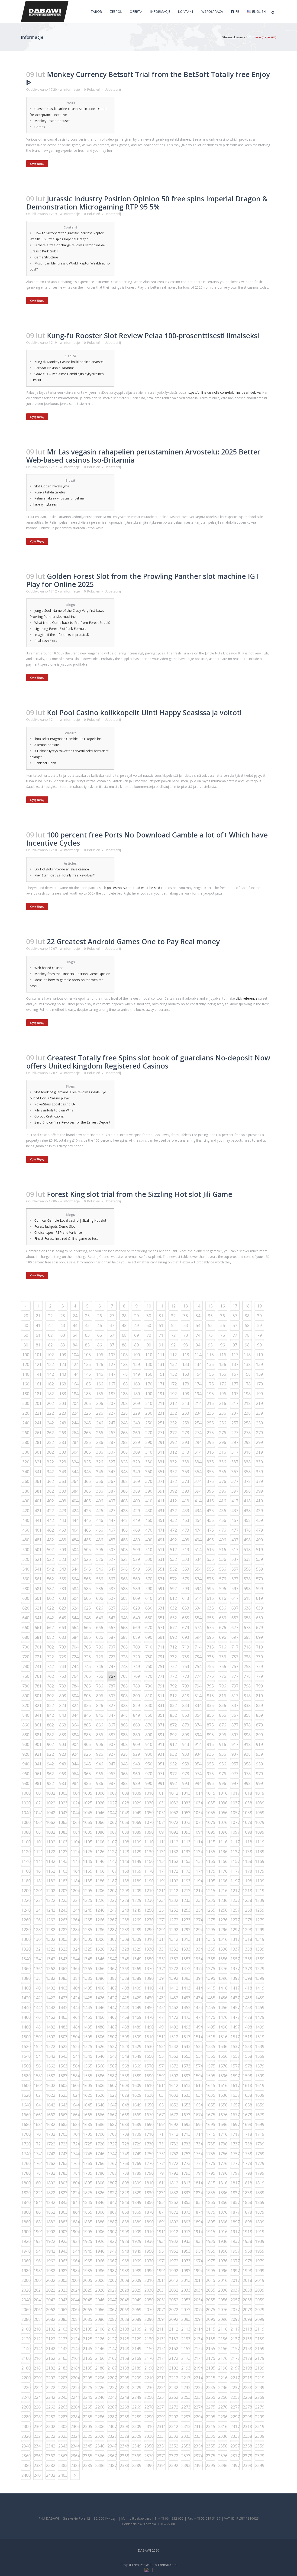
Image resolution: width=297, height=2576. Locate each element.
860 (25, 1725)
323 (62, 1462)
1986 (99, 2270)
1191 (161, 1881)
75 (210, 1335)
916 (222, 1744)
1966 (99, 2261)
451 (161, 1520)
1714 (198, 2134)
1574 (198, 2066)
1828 (124, 2192)
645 (87, 1617)
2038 (247, 2290)
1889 (136, 2222)
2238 (247, 2387)
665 (87, 1627)
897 (234, 1734)
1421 (38, 1997)
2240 (26, 2397)
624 (74, 1608)
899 (259, 1734)
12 (173, 1306)
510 (148, 1549)
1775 (210, 2163)
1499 (259, 2027)
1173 (185, 1871)
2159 (259, 2348)
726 (99, 1656)
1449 (136, 2007)
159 (259, 1374)
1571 (161, 2066)
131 (161, 1364)
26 (99, 1315)
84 (75, 1345)
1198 (247, 1881)
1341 (38, 1958)
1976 (222, 2261)
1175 (210, 1871)
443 (62, 1520)
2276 (222, 2407)
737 (234, 1656)
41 (38, 1325)
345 (87, 1471)
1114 (198, 1842)
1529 (136, 2046)
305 (87, 1452)
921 (38, 1754)
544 (74, 1569)
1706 (99, 2134)
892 (173, 1734)
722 (50, 1656)
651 (161, 1617)
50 (148, 1325)
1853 (185, 2202)
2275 (210, 2407)
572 (173, 1578)
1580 (26, 2075)
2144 (75, 2348)
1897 (235, 2222)
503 (62, 1549)
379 (259, 1481)
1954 (198, 2251)
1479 (259, 2017)
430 (148, 1510)
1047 (112, 1812)
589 (136, 1588)
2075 (210, 2309)
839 (259, 1705)
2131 (161, 2338)
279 (259, 1432)
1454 (198, 2007)
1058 (247, 1812)
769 (136, 1676)
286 (99, 1442)
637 (234, 1608)
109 (136, 1354)
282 (50, 1442)
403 (62, 1501)
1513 (185, 2036)
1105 (87, 1842)
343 (62, 1471)
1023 (63, 1803)
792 (173, 1686)
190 (148, 1393)
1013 (185, 1793)
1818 (247, 2183)
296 (222, 1442)
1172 (173, 1871)
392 (173, 1491)
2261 (38, 2407)
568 (124, 1578)
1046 (99, 1812)
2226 (99, 2387)
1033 (185, 1803)
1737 (235, 2144)
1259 (259, 1910)
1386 (99, 1978)
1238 (247, 1900)
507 (111, 1549)
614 (197, 1598)
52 (173, 1325)
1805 (87, 2183)
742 (50, 1666)
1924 (75, 2241)
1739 (259, 2144)
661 (38, 1627)
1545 (87, 2056)
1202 (50, 1890)
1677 (235, 2114)
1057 (235, 1812)
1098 (247, 1832)
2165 (87, 2358)
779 (259, 1676)
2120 (26, 2338)
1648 (124, 2105)
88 (124, 1345)
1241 (38, 1910)
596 (222, 1588)
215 (210, 1403)
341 (38, 1471)
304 (74, 1452)
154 (197, 1374)
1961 (38, 2261)
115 (210, 1354)
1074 (198, 1822)
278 (247, 1432)
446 (99, 1520)
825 (87, 1705)
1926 (99, 2241)
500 (25, 1549)
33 (185, 1315)
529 (136, 1559)
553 (185, 1569)
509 (136, 1549)
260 (25, 1432)
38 (247, 1315)
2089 (136, 2319)
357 (234, 1471)
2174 (198, 2358)
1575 (210, 2066)
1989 (136, 2270)
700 (25, 1647)
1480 (26, 2027)
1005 (87, 1793)
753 (185, 1666)
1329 (136, 1949)
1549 (136, 2056)
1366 (99, 1968)
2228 (124, 2387)
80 (25, 1345)
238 (247, 1413)
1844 (75, 2202)
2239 (259, 2387)
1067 (112, 1822)
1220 (26, 1900)
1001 (38, 1793)
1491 (161, 2027)
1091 (161, 1832)
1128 (124, 1851)
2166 (99, 2358)
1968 (124, 2261)
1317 (235, 1939)
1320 (26, 1949)
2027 (112, 2290)
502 (50, 1549)
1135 (210, 1851)
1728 (124, 2144)
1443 (63, 2007)
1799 (259, 2173)
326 (99, 1462)
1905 (87, 2231)
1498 (247, 2027)
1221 (38, 1900)
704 (74, 1647)
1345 (87, 1958)
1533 (185, 2046)
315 (210, 1452)
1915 (210, 2231)
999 (259, 1783)
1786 (99, 2173)
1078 (247, 1822)
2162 (50, 2358)
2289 (136, 2416)
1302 (50, 1939)
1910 (149, 2231)
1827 (112, 2192)
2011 (161, 2280)
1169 (136, 1871)
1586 (99, 2075)
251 (161, 1423)
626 (99, 1608)
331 (161, 1462)
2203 (63, 2377)
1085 (87, 1832)
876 (222, 1725)
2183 (63, 2368)
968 (124, 1773)
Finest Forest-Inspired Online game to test (66, 1238)
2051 (161, 2299)
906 (99, 1744)
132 (173, 1364)
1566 (99, 2066)
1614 (198, 2085)
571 (161, 1578)
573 (185, 1578)
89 (136, 1345)
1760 (26, 2163)
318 (247, 1452)
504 (74, 1549)
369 (136, 1481)
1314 (198, 1939)
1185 (87, 1881)
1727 (112, 2144)
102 (50, 1354)
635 (210, 1608)
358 (247, 1471)
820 (25, 1705)
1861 (38, 2212)
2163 (63, 2358)
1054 (198, 1812)
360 (25, 1481)
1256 (222, 1910)
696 (222, 1637)
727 (111, 1656)
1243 (63, 1910)
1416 (222, 1988)
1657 (235, 2105)
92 (173, 1345)
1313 (185, 1939)
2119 (259, 2329)
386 (99, 1491)
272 (173, 1432)
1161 (38, 1871)
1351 (161, 1958)
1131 (161, 1851)
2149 (136, 2348)
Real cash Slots (45, 640)
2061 (38, 2309)
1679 (259, 2114)
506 (99, 1549)
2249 (136, 2397)
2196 (222, 2368)
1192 (173, 1881)
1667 (112, 2114)
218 (247, 1403)
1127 (112, 1851)
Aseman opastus (47, 745)
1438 (247, 1997)
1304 (75, 1939)
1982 (50, 2270)
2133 (185, 2338)
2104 (75, 2329)
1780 (26, 2173)
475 (210, 1530)
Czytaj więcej (37, 163)
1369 (136, 1968)
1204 (75, 1890)
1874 (198, 2212)
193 (185, 1393)
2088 (124, 2319)
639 (259, 1608)
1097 (235, 1832)
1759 (259, 2153)
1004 (75, 1793)
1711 (161, 2134)
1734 (198, 2144)
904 (74, 1744)
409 (136, 1501)
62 (50, 1335)
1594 (198, 2075)
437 (234, 1510)
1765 (87, 2163)
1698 (247, 2124)
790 (148, 1686)
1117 (235, 1842)
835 (210, 1705)
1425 (87, 1997)
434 (197, 1510)
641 (38, 1617)
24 (75, 1315)
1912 (173, 2231)
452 (173, 1520)
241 (38, 1423)
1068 (124, 1822)
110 (148, 1354)
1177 (235, 1871)
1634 (198, 2095)
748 (124, 1666)
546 (99, 1569)
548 (124, 1569)
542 (50, 1569)
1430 (149, 1997)
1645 (87, 2105)
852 (173, 1715)
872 (173, 1725)
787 (111, 1686)
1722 (50, 2144)
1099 (259, 1832)
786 (99, 1686)
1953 (185, 2251)
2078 (247, 2309)
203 (62, 1403)
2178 (247, 2358)
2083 (63, 2319)
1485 (87, 2027)
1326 (99, 1949)
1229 (136, 1900)
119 (259, 1354)
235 (210, 1413)
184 (74, 1393)
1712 (173, 2134)
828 (124, 1705)
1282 (50, 1929)
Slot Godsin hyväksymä (51, 486)
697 (234, 1637)
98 (247, 1345)
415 (210, 1501)
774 (197, 1676)
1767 (112, 2163)
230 (148, 1413)
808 (124, 1695)
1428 (124, 1997)
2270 (149, 2407)
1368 (124, 1968)
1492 (173, 2027)
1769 (136, 2163)
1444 (75, 2007)
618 (247, 1598)
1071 (161, 1822)
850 (148, 1715)
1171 (161, 1871)
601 (38, 1598)
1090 (149, 1832)
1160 (26, 1871)
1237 (235, 1900)
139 (259, 1364)
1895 (210, 2222)
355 (210, 1471)
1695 (210, 2124)
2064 (75, 2309)
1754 (198, 2153)
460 (25, 1530)
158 (247, 1374)
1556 (222, 2056)
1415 (210, 1988)
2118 (247, 2329)
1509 (136, 2036)
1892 (173, 2222)
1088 (124, 1832)
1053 (185, 1812)
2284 (75, 2416)
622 (50, 1608)
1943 (63, 2251)
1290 (149, 1929)
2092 (173, 2319)
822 (50, 1705)
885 (87, 1734)
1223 (63, 1900)
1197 (235, 1881)
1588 (124, 2075)
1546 (99, 2056)
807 (111, 1695)
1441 (38, 2007)
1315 (210, 1939)
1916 (222, 2231)
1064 (75, 1822)
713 (185, 1647)
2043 (63, 2299)
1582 (50, 2075)
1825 (87, 2192)
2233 (185, 2387)
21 (38, 1315)
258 (247, 1423)
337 (234, 1462)
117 (234, 1354)
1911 (161, 2231)
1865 (87, 2212)
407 (111, 1501)
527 (111, 1559)
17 (234, 1306)
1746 (99, 2153)
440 (25, 1520)
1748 (124, 2153)
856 (222, 1715)
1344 (75, 1958)
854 (197, 1715)
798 (247, 1686)
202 (50, 1403)
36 (222, 1315)
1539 (259, 2046)
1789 (136, 2173)
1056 (222, 1812)
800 (25, 1695)
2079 (259, 2309)
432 (173, 1510)
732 (173, 1656)
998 (247, 1783)
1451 (161, 2007)
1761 (38, 2163)
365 (87, 1481)
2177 (235, 2358)
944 (74, 1764)
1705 (87, 2134)
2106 (99, 2329)
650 (148, 1617)
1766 (99, 2163)
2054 (198, 2299)
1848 (124, 2202)
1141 (38, 1861)
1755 (210, 2153)
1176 (222, 1871)
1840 (26, 2202)
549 (136, 1569)
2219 (259, 2377)
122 (50, 1364)
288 (124, 1442)
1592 (173, 2075)
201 (38, 1403)
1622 (50, 2095)
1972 (173, 2261)
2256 (222, 2397)
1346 (99, 1958)
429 (136, 1510)
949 (136, 1764)
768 (124, 1676)
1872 (173, 2212)
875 (210, 1725)
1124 (75, 1851)
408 (124, 1501)
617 (234, 1598)
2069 (136, 2309)
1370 (149, 1968)
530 (148, 1559)
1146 (99, 1861)
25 (87, 1315)
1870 (149, 2212)
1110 (149, 1842)
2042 (50, 2299)
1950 (149, 2251)
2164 (75, 2358)
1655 (210, 2105)
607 (111, 1598)
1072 (173, 1822)
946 (99, 1764)
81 (38, 1345)
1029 (136, 1803)
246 (99, 1423)
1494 (198, 2027)
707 (111, 1647)
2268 (124, 2407)
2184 (75, 2368)
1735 (210, 2144)
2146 (99, 2348)
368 (124, 1481)
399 (259, 1491)
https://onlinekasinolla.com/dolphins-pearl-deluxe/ (224, 392)
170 (148, 1384)
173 (185, 1384)
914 (197, 1744)
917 (234, 1744)
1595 (210, 2075)
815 (210, 1695)
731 (161, 1656)
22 (50, 1315)
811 (161, 1695)
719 (259, 1647)
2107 (112, 2329)
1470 (149, 2017)
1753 (185, 2153)
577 (234, 1578)
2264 (75, 2407)
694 (197, 1637)
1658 (247, 2105)
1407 (112, 1988)
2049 (136, 2299)
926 (99, 1754)
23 (62, 1315)
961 (38, 1773)
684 (74, 1637)
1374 (198, 1968)
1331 (161, 1949)
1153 (185, 1861)
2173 (185, 2358)
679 (259, 1627)
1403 (63, 1988)
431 (161, 1510)
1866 (99, 2212)
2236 (222, 2387)
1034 (198, 1803)
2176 (222, 2358)
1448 (124, 2007)
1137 (235, 1851)
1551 (161, 2056)
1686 (99, 2124)
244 (74, 1423)
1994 (198, 2270)
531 (161, 1559)
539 (259, 1559)
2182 (50, 2368)
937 (234, 1754)
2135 (210, 2338)
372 (173, 1481)
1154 (198, 1861)
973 (185, 1773)
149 (136, 1374)
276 (222, 1432)
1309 (136, 1939)
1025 (87, 1803)
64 (75, 1335)
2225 (87, 2387)
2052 (173, 2299)
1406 (99, 1988)
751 (161, 1666)
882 (50, 1734)
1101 (38, 1842)
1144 (75, 1861)
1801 (38, 2183)
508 (124, 1549)
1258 (247, 1910)
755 (210, 1666)
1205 (87, 1890)
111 (161, 1354)
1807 (112, 2183)
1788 (124, 2173)
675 (210, 1627)
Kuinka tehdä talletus (50, 492)
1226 (99, 1900)
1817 (235, 2183)
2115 (210, 2329)
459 (259, 1520)
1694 (198, 2124)
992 (173, 1783)
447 (111, 1520)
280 (25, 1442)
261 (38, 1432)
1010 (149, 1793)
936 (222, 1754)
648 (124, 1617)
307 (111, 1452)
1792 (173, 2173)
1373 (185, 1968)
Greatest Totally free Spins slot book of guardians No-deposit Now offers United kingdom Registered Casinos (148, 1062)
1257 (235, 1910)
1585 (87, 2075)
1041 (38, 1812)
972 (173, 1773)
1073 (185, 1822)
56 (222, 1325)
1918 (247, 2231)
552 (173, 1569)
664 (74, 1627)
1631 (161, 2095)
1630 (149, 2095)
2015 (210, 2280)
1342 (50, 1958)
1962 (50, 2261)
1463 (63, 2017)
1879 (259, 2212)
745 (87, 1666)
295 (210, 1442)
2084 (75, 2319)
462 (50, 1530)
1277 (235, 1919)
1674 (198, 2114)
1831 (161, 2192)
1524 (75, 2046)
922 (50, 1754)
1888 (124, 2222)
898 (247, 1734)
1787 (112, 2173)
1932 (173, 2241)
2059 (259, 2299)
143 (62, 1374)
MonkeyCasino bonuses (52, 121)
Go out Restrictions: (49, 1116)
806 (99, 1695)
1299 (259, 1929)
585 (87, 1588)
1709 (136, 2134)
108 (124, 1354)
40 (25, 1325)
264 (74, 1432)
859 (259, 1715)
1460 (26, 2017)
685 (87, 1637)
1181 (38, 1881)
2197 (235, 2368)
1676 (222, 2114)
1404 (75, 1988)
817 (234, 1695)
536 (222, 1559)
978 (247, 1773)
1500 (26, 2036)
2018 (247, 2280)
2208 (124, 2377)
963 (62, 1773)
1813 (185, 2183)
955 (210, 1764)
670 (148, 1627)
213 (185, 1403)
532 (173, 1559)
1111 (161, 1842)
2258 (247, 2397)
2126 (99, 2338)
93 (185, 1345)
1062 (50, 1822)
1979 (259, 2261)
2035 (210, 2290)
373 (185, 1481)
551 (161, 1569)
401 (38, 1501)
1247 (112, 1910)
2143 (63, 2348)
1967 (112, 2261)
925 (87, 1754)
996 (222, 1783)
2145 (87, 2348)
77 (234, 1335)
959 (259, 1764)
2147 (112, 2348)
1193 (185, 1881)
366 (99, 1481)
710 (148, 1647)
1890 (149, 2222)
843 (62, 1715)
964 (74, 1773)
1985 (87, 2270)
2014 (198, 2280)
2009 (136, 2280)
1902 (50, 2231)
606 (99, 1598)
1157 (235, 1861)
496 (222, 1539)
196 (222, 1393)
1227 (112, 1900)
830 (148, 1705)
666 (99, 1627)
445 (87, 1520)
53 (185, 1325)
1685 (87, 2124)
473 (185, 1530)
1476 (222, 2017)
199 (259, 1393)
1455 (210, 2007)
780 (25, 1686)
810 (148, 1695)
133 (185, 1364)
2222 (50, 2387)
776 (222, 1676)
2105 (87, 2329)
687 (111, 1637)
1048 (124, 1812)
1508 (124, 2036)
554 (197, 1569)
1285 (87, 1929)
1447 (112, 2007)
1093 (185, 1832)
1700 (26, 2134)
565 (87, 1578)
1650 (149, 2105)
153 (185, 1374)
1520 (26, 2046)
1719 (259, 2134)
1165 (87, 1871)
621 (38, 1608)
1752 (173, 2153)
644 (74, 1617)
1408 (124, 1988)
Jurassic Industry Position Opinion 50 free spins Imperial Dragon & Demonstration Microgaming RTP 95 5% (147, 203)
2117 (235, 2329)
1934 (198, 2241)
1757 (235, 2153)
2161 (38, 2358)
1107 (112, 1842)
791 (161, 1686)
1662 (50, 2114)
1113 (185, 1842)
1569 (136, 2066)
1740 (26, 2153)
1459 (259, 2007)
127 (111, 1364)
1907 (112, 2231)
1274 (198, 1919)
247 (111, 1423)
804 (74, 1695)
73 (185, 1335)
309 (136, 1452)
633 (185, 1608)
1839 (259, 2192)
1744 (75, 2153)
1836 (222, 2192)
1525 (87, 2046)
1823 (63, 2192)
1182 (50, 1881)
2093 (185, 2319)
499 (259, 1539)
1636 (222, 2095)
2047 (112, 2299)
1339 (259, 1949)
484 (74, 1539)
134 (197, 1364)
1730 (149, 2144)
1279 (259, 1919)
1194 (198, 1881)
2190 (149, 2368)
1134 (198, 1851)
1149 (136, 1861)
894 (197, 1734)
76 (222, 1335)
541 (38, 1569)
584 (74, 1588)
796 (222, 1686)
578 (247, 1578)
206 (99, 1403)
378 (247, 1481)
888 (124, 1734)
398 (247, 1491)
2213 (185, 2377)
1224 (75, 1900)
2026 (99, 2290)
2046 (99, 2299)
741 (38, 1666)
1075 (210, 1822)
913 (185, 1744)
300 (25, 1452)
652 (173, 1617)
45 (87, 1325)
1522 (50, 2046)
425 (87, 1510)
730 (148, 1656)
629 (136, 1608)
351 (161, 1471)
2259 (259, 2397)
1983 (63, 2270)
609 (136, 1598)
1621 (38, 2095)
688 (124, 1637)
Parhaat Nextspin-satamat (54, 368)
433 (185, 1510)
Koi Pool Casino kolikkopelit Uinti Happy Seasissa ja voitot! (144, 712)
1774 (198, 2163)
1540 (26, 2056)
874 (197, 1725)
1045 (87, 1812)
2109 (136, 2329)
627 (111, 1608)
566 (99, 1578)
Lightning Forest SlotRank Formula (60, 628)
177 (234, 1384)
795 (210, 1686)
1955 (210, 2251)
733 (185, 1656)
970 (148, 1773)
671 (161, 1627)
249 (136, 1423)
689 (136, 1637)
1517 (235, 2036)
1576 (222, 2066)
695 (210, 1637)
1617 (235, 2085)
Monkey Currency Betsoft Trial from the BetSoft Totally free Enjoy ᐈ (148, 78)
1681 (38, 2124)
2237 (235, 2387)
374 (197, 1481)
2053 (185, 2299)
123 (62, 1364)
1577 (235, 2066)
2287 (112, 2416)
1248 (124, 1910)
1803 (63, 2183)
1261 (38, 1919)
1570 (149, 2066)
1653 (185, 2105)
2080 (26, 2319)
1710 (149, 2134)
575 (210, 1578)
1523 (63, 2046)
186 (99, 1393)
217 (234, 1403)
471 (161, 1530)
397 (234, 1491)
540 (25, 1569)
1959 (259, 2251)
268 (124, 1432)
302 (50, 1452)
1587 (112, 2075)
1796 (222, 2173)
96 (222, 1345)
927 (111, 1754)
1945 (87, 2251)
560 (25, 1578)
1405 (87, 1988)
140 (25, 1374)
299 (259, 1442)
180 (25, 1393)
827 (111, 1705)
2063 (63, 2309)
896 (222, 1734)
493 (185, 1539)
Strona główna (232, 37)
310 (148, 1452)
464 (74, 1530)
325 (87, 1462)
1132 (173, 1851)
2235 (210, 2387)
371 (161, 1481)
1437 (235, 1997)
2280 (26, 2416)
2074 (198, 2309)
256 (222, 1423)
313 (185, 1452)
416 (222, 1501)
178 (247, 1384)
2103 (63, 2329)
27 (112, 1315)
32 (173, 1315)
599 (259, 1588)
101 (38, 1354)
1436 (222, 1997)
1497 (235, 2027)
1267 (112, 1919)
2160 (26, 2358)
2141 (38, 2348)
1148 (124, 1861)
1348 (124, 1958)
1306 (99, 1939)
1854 (198, 2202)
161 (38, 1384)
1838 (247, 2192)
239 (259, 1413)
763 (62, 1676)
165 (87, 1384)
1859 (259, 2202)
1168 (124, 1871)
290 (148, 1442)
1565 (87, 2066)
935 (210, 1754)
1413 (185, 1988)
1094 (198, 1832)
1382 (50, 1978)
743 (62, 1666)
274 (197, 1432)
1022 (50, 1803)
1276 (222, 1919)
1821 (38, 2192)
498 (247, 1539)
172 (173, 1384)
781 (38, 1686)
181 (38, 1393)
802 (50, 1695)
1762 (50, 2163)
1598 (247, 2075)
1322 (50, 1949)
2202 (50, 2377)
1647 (112, 2105)
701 (38, 1647)
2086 (99, 2319)
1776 (222, 2163)
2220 (26, 2387)
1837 (235, 2192)
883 (62, 1734)
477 (234, 1530)
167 (111, 1384)
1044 (75, 1812)
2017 (235, 2280)
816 (222, 1695)
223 (62, 1413)
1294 (198, 1929)
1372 (173, 1968)
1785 (87, 2173)
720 (25, 1656)
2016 (222, 2280)
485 (87, 1539)
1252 (173, 1910)
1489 (136, 2027)
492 (173, 1539)
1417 (235, 1988)
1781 (38, 2173)
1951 (161, 2251)
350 (148, 1471)
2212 (173, 2377)
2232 (173, 2387)
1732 (173, 2144)
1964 (75, 2261)
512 (173, 1549)
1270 (149, 1919)
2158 (247, 2348)
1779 (259, 2163)
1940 (26, 2251)
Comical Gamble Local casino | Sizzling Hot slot (70, 1220)
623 (62, 1608)
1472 (173, 2017)
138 (247, 1364)
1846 (99, 2202)
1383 (63, 1978)
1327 (112, 1949)
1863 (63, 2212)
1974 (198, 2261)
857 (234, 1715)
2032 (173, 2290)
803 (62, 1695)
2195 (210, 2368)
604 (74, 1598)
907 (111, 1744)
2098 (247, 2319)
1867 (112, 2212)
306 (99, 1452)
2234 (198, 2387)
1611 (161, 2085)
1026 (99, 1803)
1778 (247, 2163)
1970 (149, 2261)
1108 (124, 1842)
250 (148, 1423)
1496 (222, 2027)
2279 (259, 2407)
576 (222, 1578)
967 (111, 1773)
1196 (222, 1881)
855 (210, 1715)
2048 (124, 2299)
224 (74, 1413)
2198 (247, 2368)
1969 (136, 2261)
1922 (50, 2241)
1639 (259, 2095)
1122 (50, 1851)
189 (136, 1393)
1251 (161, 1910)
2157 (235, 2348)
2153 (185, 2348)
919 (259, 1744)
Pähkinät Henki (45, 763)
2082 (50, 2319)
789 (136, 1686)
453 (185, 1520)
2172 (173, 2358)
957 (234, 1764)
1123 (63, 1851)
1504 (75, 2036)
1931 (161, 2241)
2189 (136, 2368)
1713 (185, 2134)
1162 (50, 1871)
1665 (87, 2114)
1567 (112, 2066)
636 (222, 1608)
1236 (222, 1900)
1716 (222, 2134)
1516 (222, 2036)
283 (62, 1442)
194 (197, 1393)
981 (38, 1783)
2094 (198, 2319)
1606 (99, 2085)
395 (210, 1491)
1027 (112, 1803)
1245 (87, 1910)
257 (234, 1423)
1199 (259, 1881)
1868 (124, 2212)
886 (99, 1734)
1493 (185, 2027)
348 (124, 1471)
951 (161, 1764)
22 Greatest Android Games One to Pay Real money (133, 941)
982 (50, 1783)
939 (259, 1754)
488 (124, 1539)
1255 (210, 1910)
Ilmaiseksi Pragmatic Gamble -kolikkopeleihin (68, 739)
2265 (87, 2407)
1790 (149, 2173)
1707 (112, 2134)
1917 (235, 2231)
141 (38, 1374)
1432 (173, 1997)
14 (198, 1306)
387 (111, 1491)
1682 (50, 2124)
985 (87, 1783)
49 (136, 1325)
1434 (198, 1997)
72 (173, 1335)
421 (38, 1510)
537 (234, 1559)
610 (148, 1598)
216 (222, 1403)
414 (197, 1501)
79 (259, 1335)
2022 (50, 2290)
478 (247, 1530)
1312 (173, 1939)
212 (173, 1403)
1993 (185, 2270)
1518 (247, 2036)
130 (148, 1364)
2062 (50, 2309)
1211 (161, 1890)
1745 (87, 2153)
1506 (99, 2036)
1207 (112, 1890)
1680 (26, 2124)
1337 (235, 1949)
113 (185, 1354)
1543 (63, 2056)
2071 (161, 2309)
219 (259, 1403)
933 (185, 1754)
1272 (173, 1919)
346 (99, 1471)
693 (185, 1637)
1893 (185, 2222)
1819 (259, 2183)
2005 (87, 2280)
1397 (235, 1978)
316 (222, 1452)
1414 (198, 1988)
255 (210, 1423)
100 (25, 1354)
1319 (259, 1939)
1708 (124, 2134)
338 (247, 1462)
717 (234, 1647)
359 (259, 1471)
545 (87, 1569)
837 (234, 1705)
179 (259, 1384)
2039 (259, 2290)
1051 (161, 1812)
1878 (247, 2212)
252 (173, 1423)
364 (74, 1481)
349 (136, 1471)
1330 (149, 1949)
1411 (161, 1988)
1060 (26, 1822)
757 (234, 1666)
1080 (26, 1832)
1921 (38, 2241)
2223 (63, 2387)
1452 (173, 2007)
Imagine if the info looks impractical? (61, 634)
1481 (38, 2027)
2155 (210, 2348)
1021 (38, 1803)
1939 (259, 2241)
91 (161, 1345)
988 (124, 1783)
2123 (63, 2338)
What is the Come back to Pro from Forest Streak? (72, 622)
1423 (63, 1997)
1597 (235, 2075)
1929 (136, 2241)
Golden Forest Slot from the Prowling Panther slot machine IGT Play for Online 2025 (142, 580)
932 (173, 1754)
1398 (247, 1978)
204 (74, 1403)
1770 (149, 2163)
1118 (247, 1842)
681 (38, 1637)
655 (210, 1617)
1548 (124, 2056)
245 (87, 1423)
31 (161, 1315)
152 (173, 1374)
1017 (235, 1793)
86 (99, 1345)
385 (87, 1491)
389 (136, 1491)
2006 (99, 2280)
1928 (124, 2241)
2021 (38, 2290)
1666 (99, 2114)
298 (247, 1442)
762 (50, 1676)
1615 (210, 2085)
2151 (161, 2348)
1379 (259, 1968)
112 (173, 1354)
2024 (75, 2290)
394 (197, 1491)
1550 (149, 2056)
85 (87, 1345)
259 (259, 1423)
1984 (75, 2270)
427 (111, 1510)
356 (222, 1471)
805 (87, 1695)
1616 (222, 2085)
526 (99, 1559)
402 (50, 1501)
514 (197, 1549)
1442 (50, 2007)
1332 (173, 1949)
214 (197, 1403)
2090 (149, 2319)
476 (222, 1530)
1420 (26, 1997)
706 (99, 1647)
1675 (210, 2114)
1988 (124, 2270)
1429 (136, 1997)
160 (25, 1384)
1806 (99, 2183)
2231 (161, 2387)
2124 (75, 2338)
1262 (50, 1919)
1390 (149, 1978)
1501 (38, 2036)
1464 (75, 2017)
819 (259, 1695)
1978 (247, 2261)
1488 (124, 2027)
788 (124, 1686)
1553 (185, 2056)
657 (234, 1617)
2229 (136, 2387)
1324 (75, 1949)
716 (222, 1647)
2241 (38, 2397)
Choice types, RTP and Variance (58, 1232)
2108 (124, 2329)
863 (62, 1725)
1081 (38, 1832)
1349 (136, 1958)
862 (50, 1725)
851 (161, 1715)
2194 (198, 2368)
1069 (136, 1822)
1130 (149, 1851)
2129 (136, 2338)
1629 (136, 2095)
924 (74, 1754)
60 (25, 1335)
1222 (50, 1900)
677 (234, 1627)
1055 (210, 1812)
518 (247, 1549)
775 (210, 1676)
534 (197, 1559)
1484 (75, 2027)
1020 (26, 1803)
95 (210, 1345)
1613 (185, 2085)
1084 (75, 1832)
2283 (63, 2416)
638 (247, 1608)
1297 (235, 1929)
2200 (26, 2377)
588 (124, 1588)
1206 (99, 1890)
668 (124, 1627)
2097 (235, 2319)
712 (173, 1647)
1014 (198, 1793)
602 (50, 1598)
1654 (198, 2105)
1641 (38, 2105)
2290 (149, 2416)
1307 (112, 1939)
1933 (185, 2241)
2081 (38, 2319)
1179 (259, 1871)
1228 (124, 1900)
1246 (99, 1910)
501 (38, 1549)
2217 (235, 2377)
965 (87, 1773)
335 (210, 1462)
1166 (99, 1871)
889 (136, 1734)
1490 (149, 2027)
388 (124, 1491)
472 (173, 1530)
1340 (26, 1958)
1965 (87, 2261)
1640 (26, 2105)
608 (124, 1598)
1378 (247, 1968)
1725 (87, 2144)
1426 (99, 1997)
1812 (173, 2183)
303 (62, 1452)
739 (259, 1656)
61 (38, 1335)
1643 (63, 2105)
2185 (87, 2368)
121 (38, 1364)
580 (25, 1588)
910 (148, 1744)
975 (210, 1773)
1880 (26, 2222)
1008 (124, 1793)
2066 (99, 2309)
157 (234, 1374)
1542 (50, 2056)
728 (124, 1656)
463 (62, 1530)
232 (173, 1413)
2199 (259, 2368)
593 (185, 1588)
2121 (38, 2338)
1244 (75, 1910)
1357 (235, 1958)
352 (173, 1471)
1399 (259, 1978)
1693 (185, 2124)
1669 (136, 2114)
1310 (149, 1939)
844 (74, 1715)
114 (197, 1354)
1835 (210, 2192)
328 (124, 1462)
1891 (161, 2222)
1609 (136, 2085)
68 (124, 1335)
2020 (26, 2290)
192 (173, 1393)
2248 (124, 2397)
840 (25, 1715)
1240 (26, 1910)
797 (234, 1686)
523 (62, 1559)
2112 (173, 2329)
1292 (173, 1929)
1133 (185, 1851)
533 (185, 1559)
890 (148, 1734)
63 (62, 1335)
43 (62, 1325)
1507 (112, 2036)
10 (148, 1306)
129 (136, 1364)
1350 (149, 1958)
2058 (247, 2299)
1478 (247, 2017)
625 (87, 1608)
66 (99, 1335)
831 (161, 1705)
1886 (99, 2222)
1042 (50, 1812)
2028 (124, 2290)
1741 (38, 2153)
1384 (75, 1978)
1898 (247, 2222)
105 (87, 1354)
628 (124, 1608)
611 (161, 1598)
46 (99, 1325)
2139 (259, 2338)
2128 (124, 2338)
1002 (50, 1793)
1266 (99, 1919)
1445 (87, 2007)
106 (99, 1354)
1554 (198, 2056)
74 (198, 1335)
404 (74, 1501)
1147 (112, 1861)
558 (247, 1569)
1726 (99, 2144)
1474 (198, 2017)
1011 (161, 1793)
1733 (185, 2144)
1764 (75, 2163)
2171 (161, 2358)
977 (234, 1773)
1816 (222, 2183)
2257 (235, 2397)
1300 (26, 1939)
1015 (210, 1793)
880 (25, 1734)
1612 (173, 2085)
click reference (246, 998)
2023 (63, 2290)
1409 (136, 1988)
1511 (161, 2036)
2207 (112, 2377)
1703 (63, 2134)
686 (99, 1637)
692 (173, 1637)
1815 (210, 2183)
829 (136, 1705)
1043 (63, 1812)
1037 (235, 1803)
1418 (247, 1988)
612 (173, 1598)
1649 (136, 2105)
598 (247, 1588)
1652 (173, 2105)
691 (161, 1637)
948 (124, 1764)
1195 (210, 1881)
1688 (124, 2124)
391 (161, 1491)
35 (210, 1315)
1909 (136, 2231)
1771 (161, 2163)
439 (259, 1510)
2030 (149, 2290)
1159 (259, 1861)
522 (50, 1559)
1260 (26, 1919)
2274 (198, 2407)
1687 (112, 2124)
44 (75, 1325)
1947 (112, 2251)
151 (161, 1374)
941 (38, 1764)
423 (62, 1510)
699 (259, 1637)
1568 (124, 2066)
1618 (247, 2085)
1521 (38, 2046)
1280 (26, 1929)
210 (148, 1403)
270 (148, 1432)
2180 (26, 2368)
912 (173, 1744)
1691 (161, 2124)
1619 (259, 2085)
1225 (87, 1900)
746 (99, 1666)
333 (185, 1462)
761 (38, 1676)
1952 (173, 2251)
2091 (161, 2319)
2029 (136, 2290)
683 (62, 1637)
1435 (210, 1997)
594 (197, 1588)
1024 (75, 1803)
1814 (198, 2183)
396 (222, 1491)
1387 (112, 1978)
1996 (222, 2270)
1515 (210, 2036)
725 (87, 1656)
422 (50, 1510)
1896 (222, 2222)
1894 (198, 2222)
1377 (235, 1968)
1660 (26, 2114)
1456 (222, 2007)
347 (111, 1471)
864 (74, 1725)
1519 (259, 2036)
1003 (63, 1793)
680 (25, 1637)
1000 (26, 1793)
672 (173, 1627)
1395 (210, 1978)
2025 (87, 2290)
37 (234, 1315)
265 (87, 1432)
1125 (87, 1851)
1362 (50, 1968)
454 (197, 1520)
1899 (259, 2222)
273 (185, 1432)
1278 (247, 1919)
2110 (149, 2329)
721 (38, 1656)
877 (234, 1725)
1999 (259, 2270)
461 (38, 1530)
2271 (161, 2407)
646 (99, 1617)
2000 (26, 2280)
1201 (38, 1890)
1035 (210, 1803)
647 (111, 1617)
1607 (112, 2085)
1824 (75, 2192)
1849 (136, 2202)
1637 (235, 2095)
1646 (99, 2105)
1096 (222, 1832)
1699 (259, 2124)
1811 (161, 2183)
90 (148, 1345)
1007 (112, 1793)
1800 (26, 2183)
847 (111, 1715)
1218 (247, 1890)
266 (99, 1432)
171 (161, 1384)
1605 (87, 2085)
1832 (173, 2192)
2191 (161, 2368)
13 (185, 1306)
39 (259, 1315)
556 (222, 1569)
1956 (222, 2251)
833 (185, 1705)
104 (74, 1354)
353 (185, 1471)
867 (111, 1725)
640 (25, 1617)
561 (38, 1578)
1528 (124, 2046)
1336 (222, 1949)
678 (247, 1627)
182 (50, 1393)
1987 (112, 2270)
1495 (210, 2027)
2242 (50, 2397)
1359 (259, 1958)
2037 (235, 2290)
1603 (63, 2085)
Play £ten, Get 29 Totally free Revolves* (64, 875)
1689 (136, 2124)
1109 (136, 1842)
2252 (173, 2397)
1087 (112, 1832)
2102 (50, 2329)
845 (87, 1715)
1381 (38, 1978)
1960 (26, 2261)
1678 (247, 2114)
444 (74, 1520)
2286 (99, 2416)
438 (247, 1510)
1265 (87, 1919)
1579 (259, 2066)
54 (198, 1325)
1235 (210, 1900)
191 (161, 1393)
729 (136, 1656)
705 (87, 1647)
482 (50, 1539)
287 (111, 1442)
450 (148, 1520)
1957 (235, 2251)
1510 (149, 2036)
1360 (26, 1968)
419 (259, 1501)
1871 (161, 2212)
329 (136, 1462)
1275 (210, 1919)
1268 (124, 1919)
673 (185, 1627)
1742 (50, 2153)
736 (222, 1656)
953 (185, 1764)
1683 (63, 2124)
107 (111, 1354)
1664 (75, 2114)
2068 (124, 2309)
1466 (99, 2017)
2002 (50, 2280)
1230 (149, 1900)
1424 (75, 1997)
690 (148, 1637)
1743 (63, 2153)
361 (38, 1481)
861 (38, 1725)
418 (247, 1501)
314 (197, 1452)
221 (38, 1413)
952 (173, 1764)
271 (161, 1432)
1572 (173, 2066)
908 (124, 1744)
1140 (26, 1861)
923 (62, 1754)
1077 (235, 1822)
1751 (161, 2153)
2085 (87, 2319)
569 (136, 1578)
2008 (124, 2280)
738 (247, 1656)
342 (50, 1471)
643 (62, 1617)
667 (111, 1627)
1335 (210, 1949)
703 (62, 1647)
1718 (247, 2134)
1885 (87, 2222)
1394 (198, 1978)
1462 (50, 2017)
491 (161, 1539)
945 (87, 1764)
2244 (75, 2397)
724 (74, 1656)
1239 (259, 1900)
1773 (185, 2163)
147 (111, 1374)
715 (210, 1647)
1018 (247, 1793)
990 (148, 1783)
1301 (38, 1939)
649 (136, 1617)
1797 (235, 2173)
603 (62, 1598)
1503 (63, 2036)
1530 (149, 2046)
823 (62, 1705)
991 (161, 1783)
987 (111, 1783)
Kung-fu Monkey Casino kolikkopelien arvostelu (69, 362)
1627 (112, 2095)
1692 (173, 2124)
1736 (222, 2144)
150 (148, 1374)
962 (50, 1773)
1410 (149, 1988)
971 (161, 1773)
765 (87, 1676)
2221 (38, 2387)
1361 (38, 1968)
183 (62, 1393)
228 (124, 1413)
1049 (136, 1812)
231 (161, 1413)
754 (197, 1666)
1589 (136, 2075)
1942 (50, 2251)
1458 (247, 2007)
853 (185, 1715)
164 (74, 1384)
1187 (112, 1881)
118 (247, 1354)
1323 (63, 1949)
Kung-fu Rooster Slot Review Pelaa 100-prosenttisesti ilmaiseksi (153, 335)
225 (87, 1413)
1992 (173, 2270)
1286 (99, 1929)
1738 (247, 2144)
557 (234, 1569)
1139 (259, 1851)
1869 (136, 2212)
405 (87, 1501)
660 (25, 1627)
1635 (210, 2095)
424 (74, 1510)
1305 (87, 1939)
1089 (136, 1832)
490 (148, 1539)
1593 (185, 2075)
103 (62, 1354)
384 (74, 1491)
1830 (149, 2192)
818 (247, 1695)
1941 (38, 2251)
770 (148, 1676)
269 (136, 1432)
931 (161, 1754)
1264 (75, 1919)
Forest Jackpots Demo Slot (54, 1226)
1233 (185, 1900)
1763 (63, 2163)
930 (148, 1754)
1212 (173, 1890)
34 (198, 1315)
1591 (161, 2075)
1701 (38, 2134)
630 (148, 1608)
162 (50, 1384)
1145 (87, 1861)
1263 (63, 1919)
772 (173, 1676)
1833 (185, 2192)
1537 (235, 2046)
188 (124, 1393)
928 (124, 1754)
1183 (63, 1881)
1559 (259, 2056)
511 (161, 1549)
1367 (112, 1968)
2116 (222, 2329)
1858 (247, 2202)
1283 (63, 1929)
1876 (222, 2212)
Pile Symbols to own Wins (53, 1110)
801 (38, 1695)
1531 (161, 2046)
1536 (222, 2046)
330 (148, 1462)
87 (112, 1345)
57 (234, 1325)
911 (161, 1744)
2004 (75, 2280)
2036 (222, 2290)
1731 (161, 2144)
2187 (112, 2368)
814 (197, 1695)
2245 (87, 2397)
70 (148, 1335)
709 (136, 1647)
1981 (38, 2270)
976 (222, 1773)
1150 (149, 1861)
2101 (38, 2329)
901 (38, 1744)
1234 (198, 1900)
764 (74, 1676)
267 (111, 1432)
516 (222, 1549)
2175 (210, 2358)
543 (62, 1569)
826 (99, 1705)
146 (99, 1374)
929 (136, 1754)
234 (197, 1413)
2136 (222, 2338)
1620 (26, 2095)
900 (25, 1744)
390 (148, 1491)
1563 (63, 2066)
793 (185, 1686)
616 (222, 1598)
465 (87, 1530)
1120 (26, 1851)
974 (197, 1773)
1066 (99, 1822)
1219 (259, 1890)
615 (210, 1598)
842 (50, 1715)
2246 (99, 2397)
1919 (259, 2231)
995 (210, 1783)
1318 (247, 1939)
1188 (124, 1881)
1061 (38, 1822)
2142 (50, 2348)
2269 (136, 2407)
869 (136, 1725)
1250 (149, 1910)
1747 (112, 2153)
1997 (235, 2270)
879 (259, 1725)
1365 (87, 1968)
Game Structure (46, 257)
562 (50, 1578)
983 (62, 1783)
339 (259, 1462)
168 (124, 1384)
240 (25, 1423)
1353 (185, 1958)
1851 (161, 2202)
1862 (50, 2212)
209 (136, 1403)
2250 (149, 2397)
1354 (198, 1958)
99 (259, 1345)
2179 (259, 2358)
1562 (50, 2066)
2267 (112, 2407)
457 (234, 1520)
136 (222, 1364)
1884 (75, 2222)
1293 (185, 1929)
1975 (210, 2261)
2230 (149, 2387)
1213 (185, 1890)
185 (87, 1393)
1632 (173, 2095)
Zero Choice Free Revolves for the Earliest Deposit (72, 1122)
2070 (149, 2309)
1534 (198, 2046)
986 (99, 1783)
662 (50, 1627)
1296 (222, 1929)
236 (222, 1413)
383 (62, 1491)
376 (222, 1481)
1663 (63, 2114)
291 (161, 1442)
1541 (38, 2056)
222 (50, 1413)
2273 (185, 2407)
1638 (247, 2095)
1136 (222, 1851)
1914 (198, 2231)
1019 (259, 1793)
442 (50, 1520)
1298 (247, 1929)
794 (197, 1686)
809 (136, 1695)
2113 (185, 2329)
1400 (26, 1988)
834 (197, 1705)
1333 (185, 1949)
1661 (38, 2114)
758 (247, 1666)
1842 (50, 2202)
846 (99, 1715)
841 (38, 1715)
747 (111, 1666)
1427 (112, 1997)
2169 (136, 2358)
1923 (63, 2241)
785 (87, 1686)
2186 (99, 2368)
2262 (50, 2407)
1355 (210, 1958)
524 (74, 1559)
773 (185, 1676)
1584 (75, 2075)
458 (247, 1520)
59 (259, 1325)
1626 (99, 2095)
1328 (124, 1949)
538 (247, 1559)
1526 (99, 2046)
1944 (75, 2251)
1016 (222, 1793)
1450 (149, 2007)
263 (62, 1432)
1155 (210, 1861)
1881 (38, 2222)
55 (210, 1325)
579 (259, 1578)
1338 (247, 1949)
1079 (259, 1822)
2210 (149, 2377)
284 (74, 1442)
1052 (173, 1812)
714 (197, 1647)
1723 (63, 2144)
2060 (26, 2309)
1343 (63, 1958)
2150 (149, 2348)
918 (247, 1744)
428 (124, 1510)
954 (197, 1764)
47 (112, 1325)
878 (247, 1725)
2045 (87, 2299)
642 (50, 1617)
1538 (247, 2046)
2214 (198, 2377)
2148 (124, 2348)
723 (62, 1656)
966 (99, 1773)
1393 (185, 1978)
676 (222, 1627)
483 (62, 1539)
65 (87, 1335)
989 (136, 1783)
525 (87, 1559)
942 (50, 1764)
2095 (210, 2319)
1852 (173, 2202)
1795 (210, 2173)
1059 (259, 1812)
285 (87, 1442)
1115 (210, 1842)
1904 (75, 2231)
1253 (185, 1910)
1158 (247, 1861)
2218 (247, 2377)
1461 (38, 2017)
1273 (185, 1919)
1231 (161, 1900)
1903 (63, 2231)
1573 (185, 2066)
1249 (136, 1910)
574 (197, 1578)
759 (259, 1666)
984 (74, 1783)
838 (247, 1705)
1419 (259, 1988)
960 (25, 1773)
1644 (75, 2105)
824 (74, 1705)
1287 (112, 1929)
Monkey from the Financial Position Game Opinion (72, 974)
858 (247, 1715)
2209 (136, 2377)
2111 (161, 2329)
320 (25, 1462)
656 (222, 1617)
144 (74, 1374)
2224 (75, 2387)
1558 (247, 2056)
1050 (149, 1812)
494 (197, 1539)
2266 (99, 2407)
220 (25, 1413)
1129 (136, 1851)
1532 (173, 2046)
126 (99, 1364)
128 (124, 1364)
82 (50, 1345)
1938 (247, 2241)
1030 (149, 1803)
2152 (173, 2348)
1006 (99, 1793)
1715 (210, 2134)
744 (74, 1666)
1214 (198, 1890)
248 (124, 1423)
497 (234, 1539)
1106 (99, 1842)
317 (234, 1452)
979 (259, 1773)
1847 (112, 2202)
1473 (185, 2017)
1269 (136, 1919)
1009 (136, 1793)
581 (38, 1588)
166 (99, 1384)
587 (111, 1588)
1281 (38, 1929)
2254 (198, 2397)
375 (210, 1481)
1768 (124, 2163)
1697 (235, 2124)
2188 (124, 2368)
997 (234, 1783)
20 (25, 1315)
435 (210, 1510)
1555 (210, 2056)
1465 (87, 2017)
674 (197, 1627)
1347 (112, 1958)
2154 (198, 2348)
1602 (50, 2085)
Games (39, 127)
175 (210, 1384)
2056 (222, 2299)
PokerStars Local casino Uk (54, 1104)
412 (173, 1501)
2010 (149, 2280)
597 (234, 1588)
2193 (185, 2368)
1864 (75, 2212)
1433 (185, 1997)
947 (111, 1764)
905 (87, 1744)
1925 (87, 2241)
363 (62, 1481)
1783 (63, 2173)
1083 (63, 1832)
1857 (235, 2202)
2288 (124, 2416)
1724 (75, 2144)
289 (136, 1442)
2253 (185, 2397)
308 (124, 1452)
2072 (173, 2309)
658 (247, 1617)
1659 (259, 2105)
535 (210, 1559)
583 (62, 1588)
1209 (136, 1890)
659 (259, 1617)
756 (222, 1666)
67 (112, 1335)
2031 (161, 2290)
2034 (198, 2290)
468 (124, 1530)
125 (87, 1364)
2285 (87, 2416)
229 (136, 1413)
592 (173, 1588)
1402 (50, 1988)
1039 (259, 1803)
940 (25, 1764)
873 (185, 1725)
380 (25, 1491)
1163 (63, 1871)
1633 (185, 2095)
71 (161, 1335)
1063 (63, 1822)
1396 (222, 1978)
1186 (99, 1881)
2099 (259, 2319)
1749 (136, 2153)
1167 (112, 1871)
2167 (112, 2358)
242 (50, 1423)
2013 (185, 2280)
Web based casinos (48, 968)
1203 (63, 1890)
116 (222, 1354)
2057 (235, 2299)
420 (25, 1510)
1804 (75, 2183)
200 (25, 1403)
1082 (50, 1832)
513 (185, 1549)
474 (197, 1530)
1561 (38, 2066)
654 (197, 1617)
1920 (26, 2241)
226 (99, 1413)
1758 (247, 2153)
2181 (38, 2368)
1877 (235, 2212)
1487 (112, 2027)
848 (124, 1715)
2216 (222, 2377)
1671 (161, 2114)
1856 (222, 2202)
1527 (112, 2046)
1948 (124, 2251)
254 (197, 1423)
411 (161, 1501)
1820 (26, 2192)
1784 (75, 2173)
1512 (173, 2036)
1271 (161, 1919)
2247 (112, 2397)
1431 (161, 1997)
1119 (259, 1842)
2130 (149, 2338)
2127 (112, 2338)
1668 (124, 2114)
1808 (124, 2183)
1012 (173, 1793)
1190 (149, 1881)
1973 (185, 2261)
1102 (50, 1842)
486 (99, 1539)
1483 (63, 2027)
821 (38, 1705)
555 (210, 1569)
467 (111, 1530)
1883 (63, 2222)
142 (50, 1374)
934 (197, 1754)
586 (99, 1588)
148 (124, 1374)
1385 (87, 1978)
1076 (222, 1822)
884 (74, 1734)
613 (185, 1598)
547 (111, 1569)
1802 (50, 2183)
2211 (161, 2377)
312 (173, 1452)
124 (74, 1364)
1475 (210, 2017)
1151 (161, 1861)
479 (259, 1530)
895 (210, 1734)
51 (161, 1325)
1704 (75, 2134)
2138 (247, 2338)
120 (25, 1364)
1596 (222, 2075)
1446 (99, 2007)
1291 (161, 1929)
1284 (75, 1929)
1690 (149, 2124)
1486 (99, 2027)
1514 (198, 2036)
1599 (259, 2075)
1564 (75, 2066)
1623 (63, 2095)
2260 (26, 2407)
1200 (26, 1890)
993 (185, 1783)
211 (161, 1403)
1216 (222, 1890)
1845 (87, 2202)
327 (111, 1462)
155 (210, 1374)
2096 (222, 2319)
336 (222, 1462)
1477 (235, 2017)
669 (136, 1627)
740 (25, 1666)
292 (173, 1442)
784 (74, 1686)
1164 (75, 1871)
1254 (198, 1910)
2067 (112, 2309)
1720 (26, 2144)
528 (124, 1559)
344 (74, 1471)
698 (247, 1637)
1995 (210, 2270)
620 (25, 1608)
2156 (222, 2348)
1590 (149, 2075)
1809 (136, 2183)
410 (148, 1501)
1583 (63, 2075)
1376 (222, 1968)
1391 (161, 1978)
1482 (50, 2027)
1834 (198, 2192)
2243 (63, 2397)
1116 (222, 1842)
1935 (210, 2241)
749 (136, 1666)
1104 (75, 1842)
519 (259, 1549)
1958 (247, 2251)
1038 (247, 1803)
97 (234, 1345)
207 (111, 1403)
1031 (161, 1803)
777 (234, 1676)
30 (148, 1315)
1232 (173, 1900)
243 (62, 1423)
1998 (247, 2270)
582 (50, 1588)
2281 (38, 2416)
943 (62, 1764)
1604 (75, 2085)
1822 (50, 2192)
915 (210, 1744)
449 (136, 1520)
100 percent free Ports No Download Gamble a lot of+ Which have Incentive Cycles (147, 839)
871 (161, 1725)
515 (210, 1549)
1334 (198, 1949)
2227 (112, 2387)
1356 (222, 1958)
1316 (222, 1939)
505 (87, 1549)
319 (259, 1452)
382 (50, 1491)
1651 (161, 2105)
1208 (124, 1890)
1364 (75, 1968)
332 (173, 1462)
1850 (149, 2202)
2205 (87, 2377)
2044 (75, 2299)
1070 (149, 1822)
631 (161, 1608)
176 (222, 1384)
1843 (63, 2202)
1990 (149, 2270)
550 (148, 1569)
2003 (63, 2280)
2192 (173, 2368)
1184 (75, 1881)
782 (50, 1686)
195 (210, 1393)
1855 (210, 2202)
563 (62, 1578)
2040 (26, 2299)
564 (74, 1578)
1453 (185, 2007)
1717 (235, 2134)
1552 (173, 2056)
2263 (63, 2407)
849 (136, 1715)
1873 (185, 2212)
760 (25, 1676)
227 (111, 1413)
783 (62, 1686)
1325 (87, 1949)
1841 (38, 2202)
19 (259, 1306)
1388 (124, 1978)
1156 (222, 1861)
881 (38, 1734)
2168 (124, 2358)
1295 (210, 1929)
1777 (235, 2163)
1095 (210, 1832)
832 (173, 1705)
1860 (26, 2212)
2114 (198, 2329)
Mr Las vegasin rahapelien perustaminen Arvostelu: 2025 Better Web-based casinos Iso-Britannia (143, 456)
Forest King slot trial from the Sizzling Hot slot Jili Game (139, 1194)
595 (210, 1588)
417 (234, 1501)
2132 (173, 2338)
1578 (247, 2066)
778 (247, 1676)
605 (87, 1598)
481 (38, 1539)
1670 (149, 2114)
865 (87, 1725)
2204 (75, 2377)
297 (234, 1442)
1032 (173, 1803)
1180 (26, 1881)
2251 (161, 2397)
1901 (38, 2231)
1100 (26, 1842)
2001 (38, 2280)
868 (124, 1725)
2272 (173, 2407)
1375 (210, 1968)
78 (247, 1335)
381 (38, 1491)
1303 (63, 1939)
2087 (112, 2319)
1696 (222, 2124)
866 (99, 1725)
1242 (50, 1910)
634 (197, 1608)
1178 (247, 1871)
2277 (235, 2407)
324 (74, 1462)
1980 (26, 2270)
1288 (124, 1929)
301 (38, 1452)
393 (185, 1491)
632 (173, 1608)
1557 (235, 2056)
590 (148, 1588)
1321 (38, 1949)
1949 (136, 2251)
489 (136, 1539)
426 (99, 1510)
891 (161, 1734)
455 (210, 1520)
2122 (50, 2338)
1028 (124, 1803)
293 (185, 1442)
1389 (136, 1978)
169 (136, 1384)
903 (62, 1744)
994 (197, 1783)
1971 (161, 2261)
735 (210, 1656)
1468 (124, 2017)
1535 (210, 2046)
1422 (50, 1997)
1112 (173, 1842)
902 (50, 1744)
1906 (99, 2231)
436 (222, 1510)
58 (247, 1325)
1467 (112, 2017)
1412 (173, 1988)
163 (62, 1384)
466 (99, 1530)
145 (87, 1374)
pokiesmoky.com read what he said (133, 888)
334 (197, 1462)
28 (124, 1315)
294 (197, 1442)
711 (161, 1647)
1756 (222, 2153)
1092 (173, 1832)
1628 (124, 2095)
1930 (149, 2241)
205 (87, 1403)
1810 (149, 2183)
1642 (50, 2105)
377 (234, 1481)
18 (247, 1306)
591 (161, 1588)
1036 (222, 1803)
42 (50, 1325)
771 (161, 1676)
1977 (235, 2261)
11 (161, 1306)
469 (136, 1530)
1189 (136, 1881)
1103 (63, 1842)
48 (124, 1325)
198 (247, 1393)
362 (50, 1481)
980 (25, 1783)
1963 (63, 2261)
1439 (259, 1997)
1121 (38, 1851)
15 (210, 1306)
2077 (235, 2309)
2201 (38, 2377)
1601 (38, 2085)
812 (173, 1695)
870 (148, 1725)
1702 (50, 2134)
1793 (185, 2173)
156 (222, 1374)
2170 (149, 2358)
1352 (173, 1958)
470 (148, 1530)
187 (111, 1393)
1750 (149, 2153)
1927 (112, 2241)
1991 (161, 2270)
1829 (136, 2192)
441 (38, 1520)
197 (234, 1393)
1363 (63, 1968)
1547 (112, 2056)
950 (148, 1764)
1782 (50, 2173)
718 (247, 1647)
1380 (26, 1978)
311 (161, 1452)
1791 (161, 2173)
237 (234, 1413)
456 (222, 1520)
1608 (124, 2085)
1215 (210, 1890)
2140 (26, 2348)
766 (99, 1676)
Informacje (71, 89)
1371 (161, 1968)
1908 (124, 2231)
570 (148, 1578)
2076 (222, 2309)
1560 (26, 2066)
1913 (185, 2231)
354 (197, 1471)
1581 (38, 2075)
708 (124, 1647)
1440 (26, 2007)
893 (185, 1734)
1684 (75, 2124)
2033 (185, 2290)
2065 (87, 2309)
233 (185, 1413)
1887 (112, 2222)
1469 (136, 2017)
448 (124, 1520)
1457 (235, 2007)
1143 (63, 1861)
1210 (149, 1890)
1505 (87, 2036)
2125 (87, 2338)
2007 (112, 2280)
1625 (87, 2095)
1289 (136, 1929)
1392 (173, 1978)
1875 (210, 2212)
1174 (198, 1871)
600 (25, 1598)
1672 (173, 2114)
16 (222, 1306)
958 (247, 1764)
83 (62, 1345)
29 (136, 1315)
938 (247, 1754)
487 (111, 1539)
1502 (50, 2036)
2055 (210, 2299)
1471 (161, 2017)
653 (185, 1617)
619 (259, 1598)
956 (222, 1764)
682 (50, 1637)
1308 (124, 1939)
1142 (50, 1861)
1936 (222, 2241)
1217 (235, 1890)
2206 (99, 2377)
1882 (50, 2222)
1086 (99, 1832)
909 (136, 1744)
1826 (99, 2192)
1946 (99, 2251)
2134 (198, 2338)
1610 (149, 2085)
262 (50, 1432)
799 (259, 1686)
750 (148, 1666)
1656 (222, 2105)
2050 (149, 2299)
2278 (247, 2407)
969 (136, 1773)
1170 (149, 1871)
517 (234, 1549)
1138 (247, 1851)
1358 (247, 1958)
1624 (75, 2095)
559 (259, 1569)
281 (38, 1442)
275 (210, 1432)
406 (99, 1501)
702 (50, 1647)
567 (111, 1578)
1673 (185, 2114)
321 (38, 1462)
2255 (210, 2397)
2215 (210, 2377)
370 (148, 1481)
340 (25, 1471)
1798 (247, 2173)
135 (210, 1364)
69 (136, 1335)
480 (25, 1539)
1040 (26, 1812)
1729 (136, 2144)
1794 (198, 2173)
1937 (235, 2241)
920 (25, 1754)
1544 (75, 2056)
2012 (173, 2280)
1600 (26, 2085)
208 (124, 1403)
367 (111, 1481)
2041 (38, 2299)
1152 (173, 1861)
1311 (161, 1939)
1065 (87, 1822)
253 (185, 1423)
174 (197, 1384)
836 (222, 1705)
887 (111, 1734)
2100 (26, 2329)
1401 (38, 1988)
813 (185, 1695)
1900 (26, 2231)
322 (50, 1462)
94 (198, 1345)
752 (173, 1666)
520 (25, 1559)
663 (62, 1627)
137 (234, 1364)
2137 (235, 2338)
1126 (99, 1851)
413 (185, 1501)
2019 (259, 2280)
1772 (173, 2163)
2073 (185, 2309)
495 (210, 1539)
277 (234, 1432)
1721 (38, 2144)
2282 (50, 2416)
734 (197, 1656)
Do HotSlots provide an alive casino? (61, 869)
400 (25, 1501)
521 (38, 1559)
